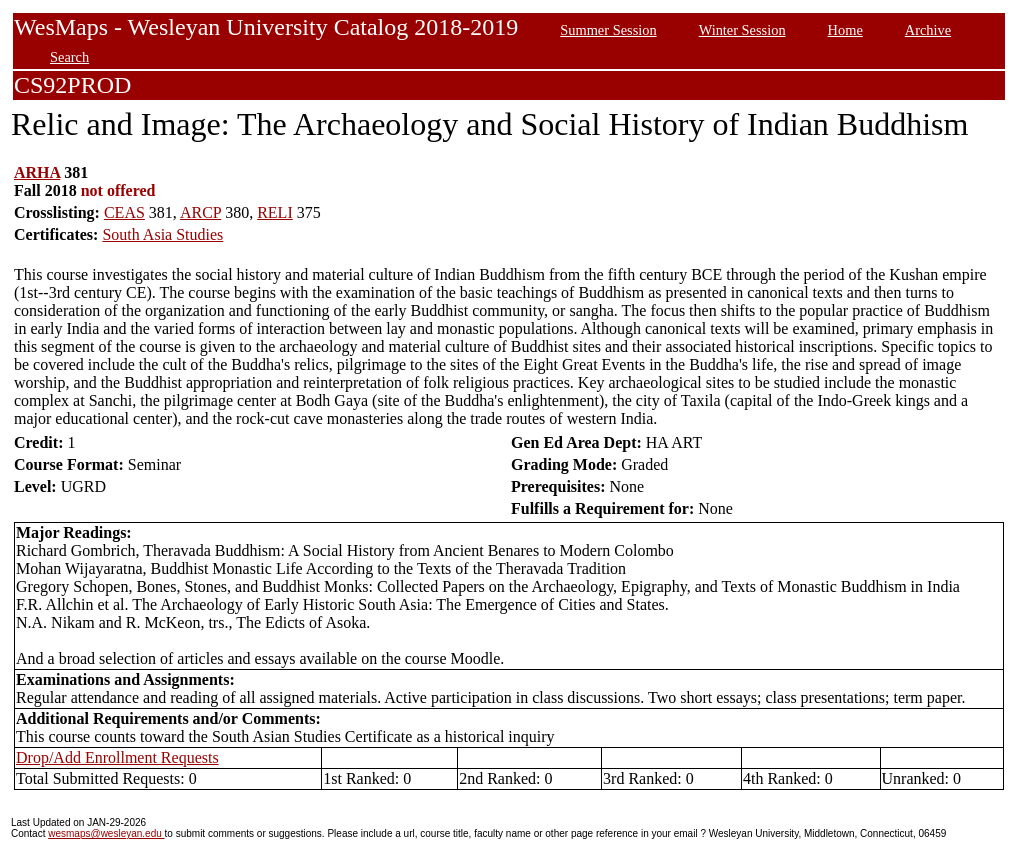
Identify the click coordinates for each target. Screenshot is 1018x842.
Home (845, 30)
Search (69, 57)
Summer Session (608, 30)
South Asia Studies (162, 234)
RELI (275, 212)
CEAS (124, 212)
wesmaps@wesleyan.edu (106, 833)
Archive (928, 30)
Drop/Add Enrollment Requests (117, 757)
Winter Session (742, 30)
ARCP (200, 212)
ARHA (37, 172)
